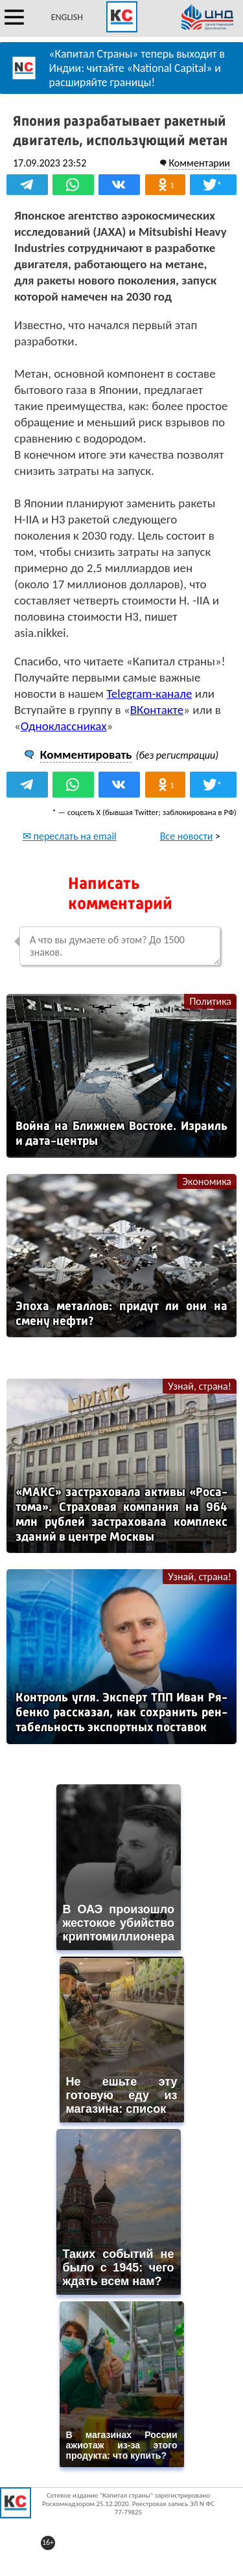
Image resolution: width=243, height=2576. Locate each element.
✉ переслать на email (70, 836)
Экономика (206, 1181)
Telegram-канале (149, 693)
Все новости (186, 836)
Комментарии (199, 163)
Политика (210, 1001)
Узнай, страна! (199, 1386)
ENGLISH (67, 17)
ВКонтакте (156, 709)
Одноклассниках (64, 726)
